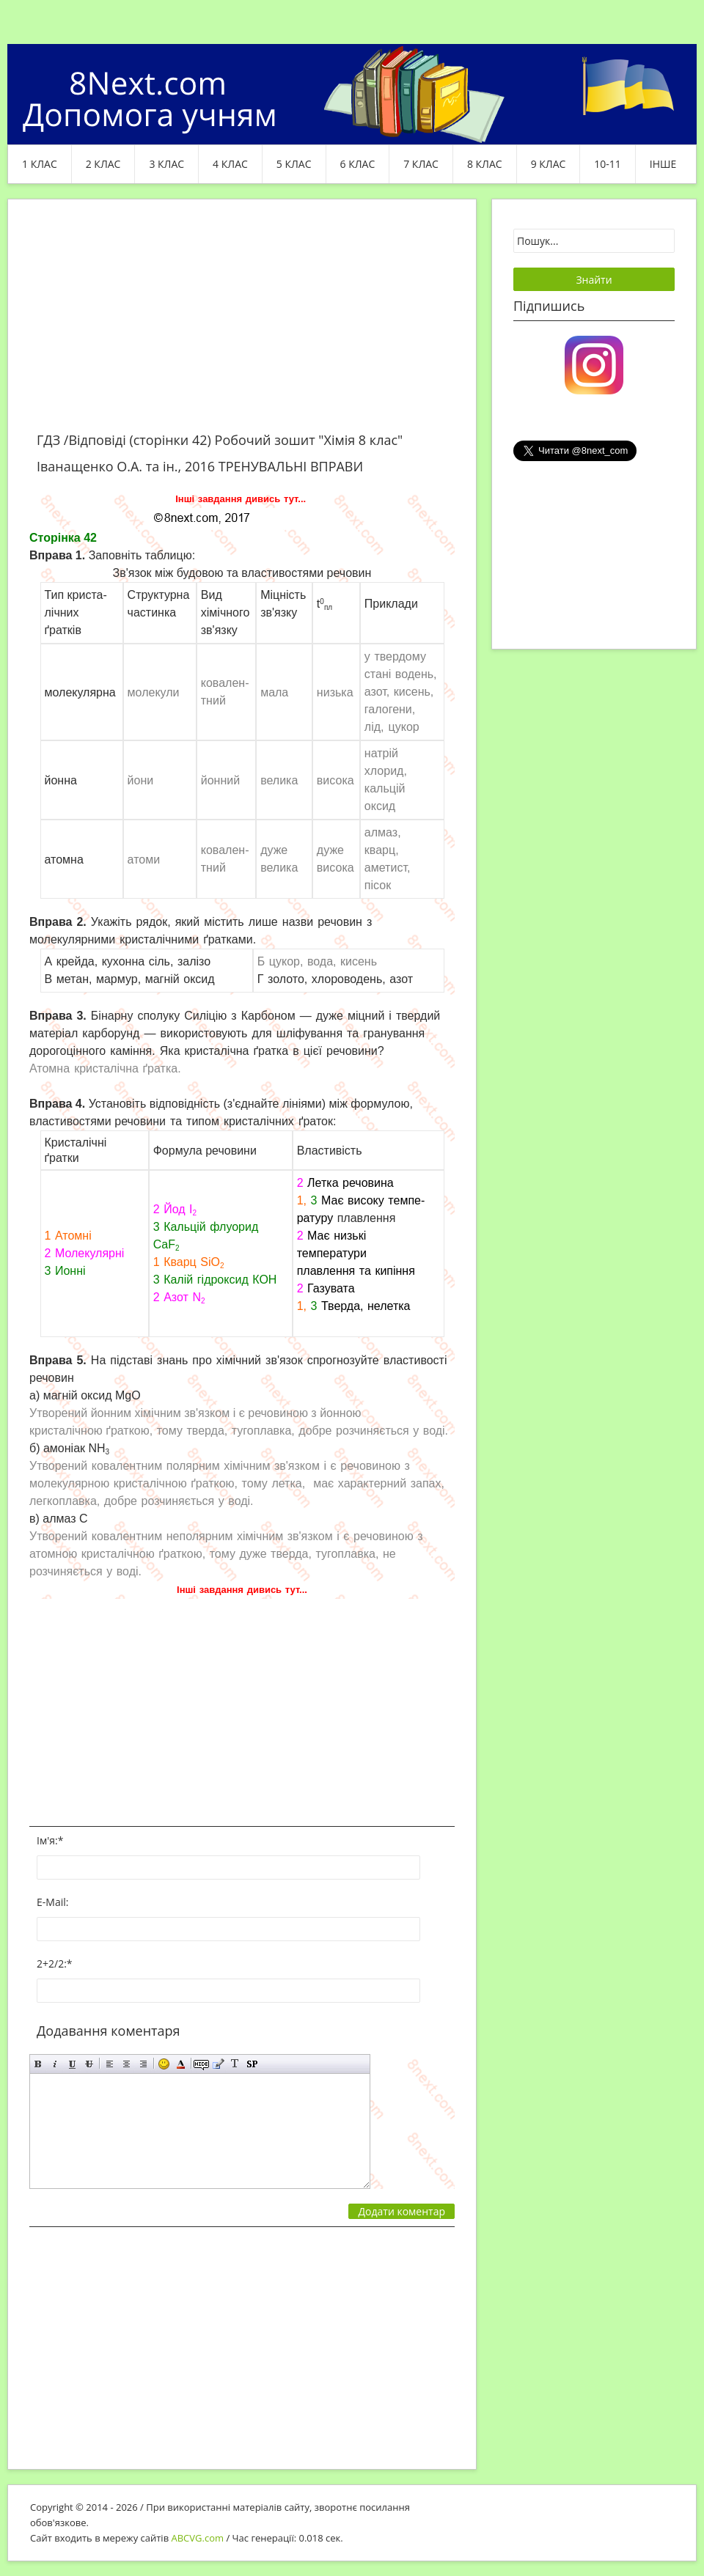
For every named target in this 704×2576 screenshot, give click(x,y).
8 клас (484, 164)
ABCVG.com (198, 2537)
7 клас (421, 164)
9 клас (548, 164)
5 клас (294, 164)
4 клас (230, 164)
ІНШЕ (663, 164)
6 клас (357, 164)
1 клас (39, 164)
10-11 (607, 164)
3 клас (166, 164)
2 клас (103, 164)
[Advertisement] (242, 324)
